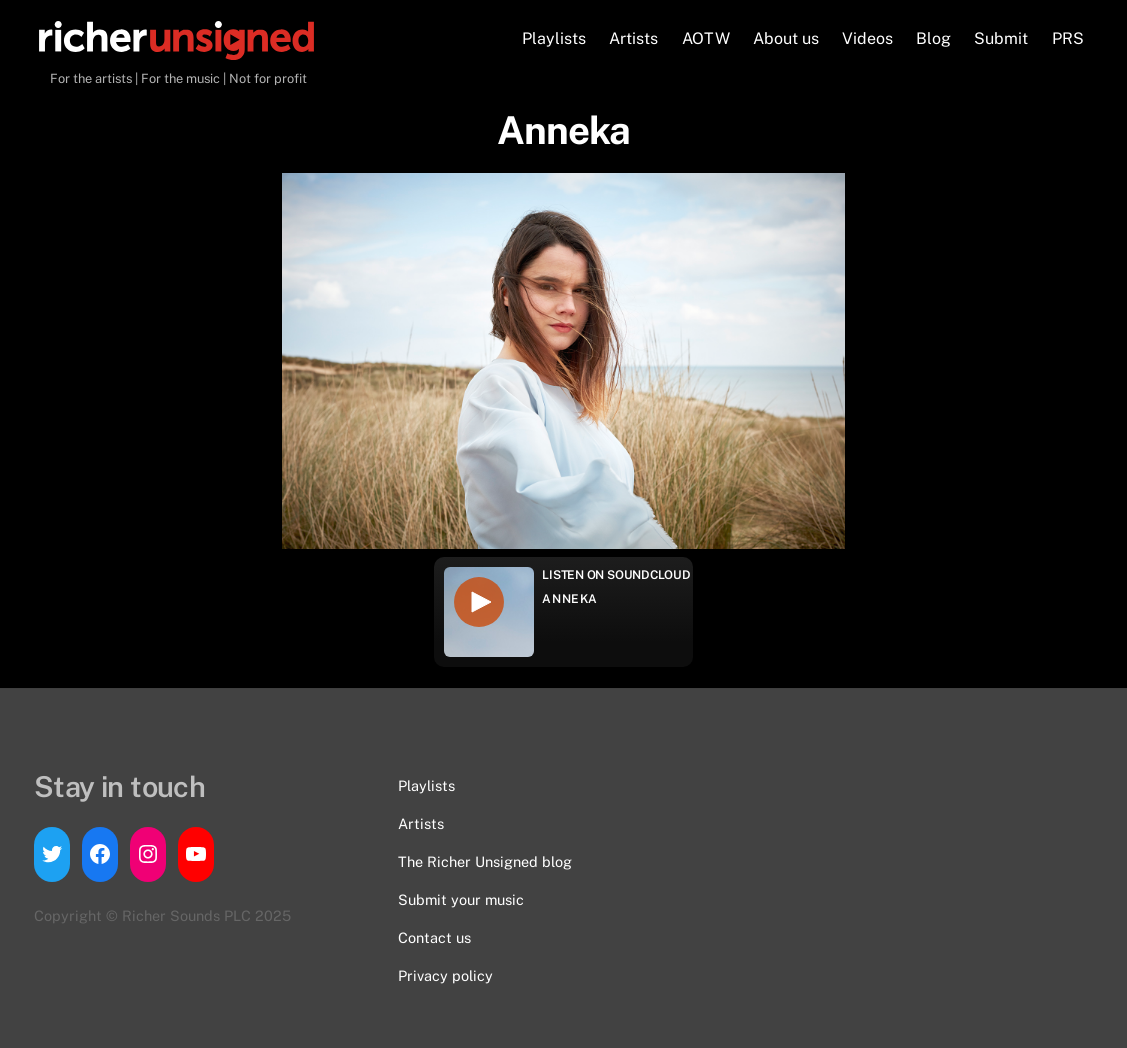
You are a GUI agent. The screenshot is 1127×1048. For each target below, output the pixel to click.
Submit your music (461, 899)
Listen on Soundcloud (616, 575)
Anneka (570, 599)
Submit (1001, 38)
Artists (633, 38)
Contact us (434, 937)
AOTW (706, 38)
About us (786, 38)
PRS (1068, 38)
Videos (867, 38)
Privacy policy (445, 975)
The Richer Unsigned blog (485, 861)
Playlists (554, 38)
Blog (933, 38)
